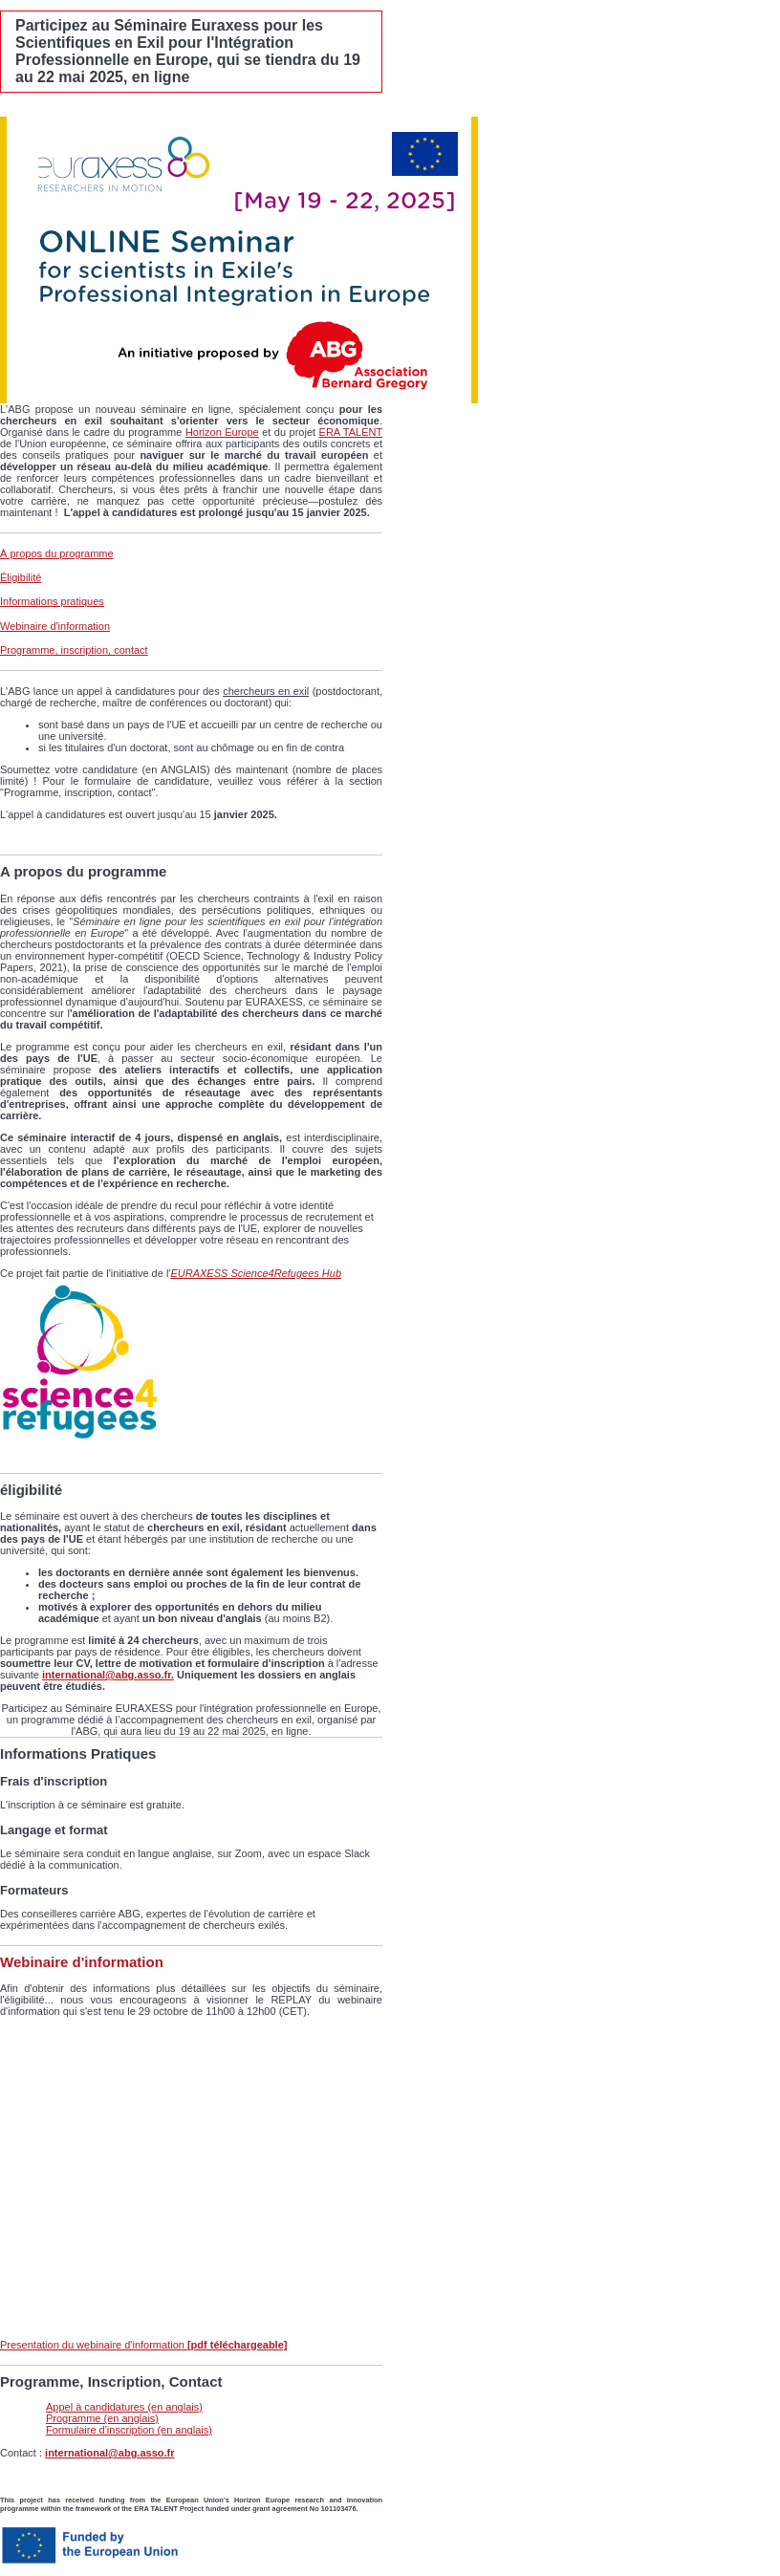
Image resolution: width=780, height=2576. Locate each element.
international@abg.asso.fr (109, 2452)
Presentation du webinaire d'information (143, 2344)
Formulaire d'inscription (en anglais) (129, 2429)
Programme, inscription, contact (74, 650)
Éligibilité (20, 577)
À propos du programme (57, 553)
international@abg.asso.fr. (108, 1674)
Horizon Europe (222, 432)
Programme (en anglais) (102, 2418)
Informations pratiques (52, 601)
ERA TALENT (350, 432)
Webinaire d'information (55, 626)
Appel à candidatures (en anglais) (124, 2407)
